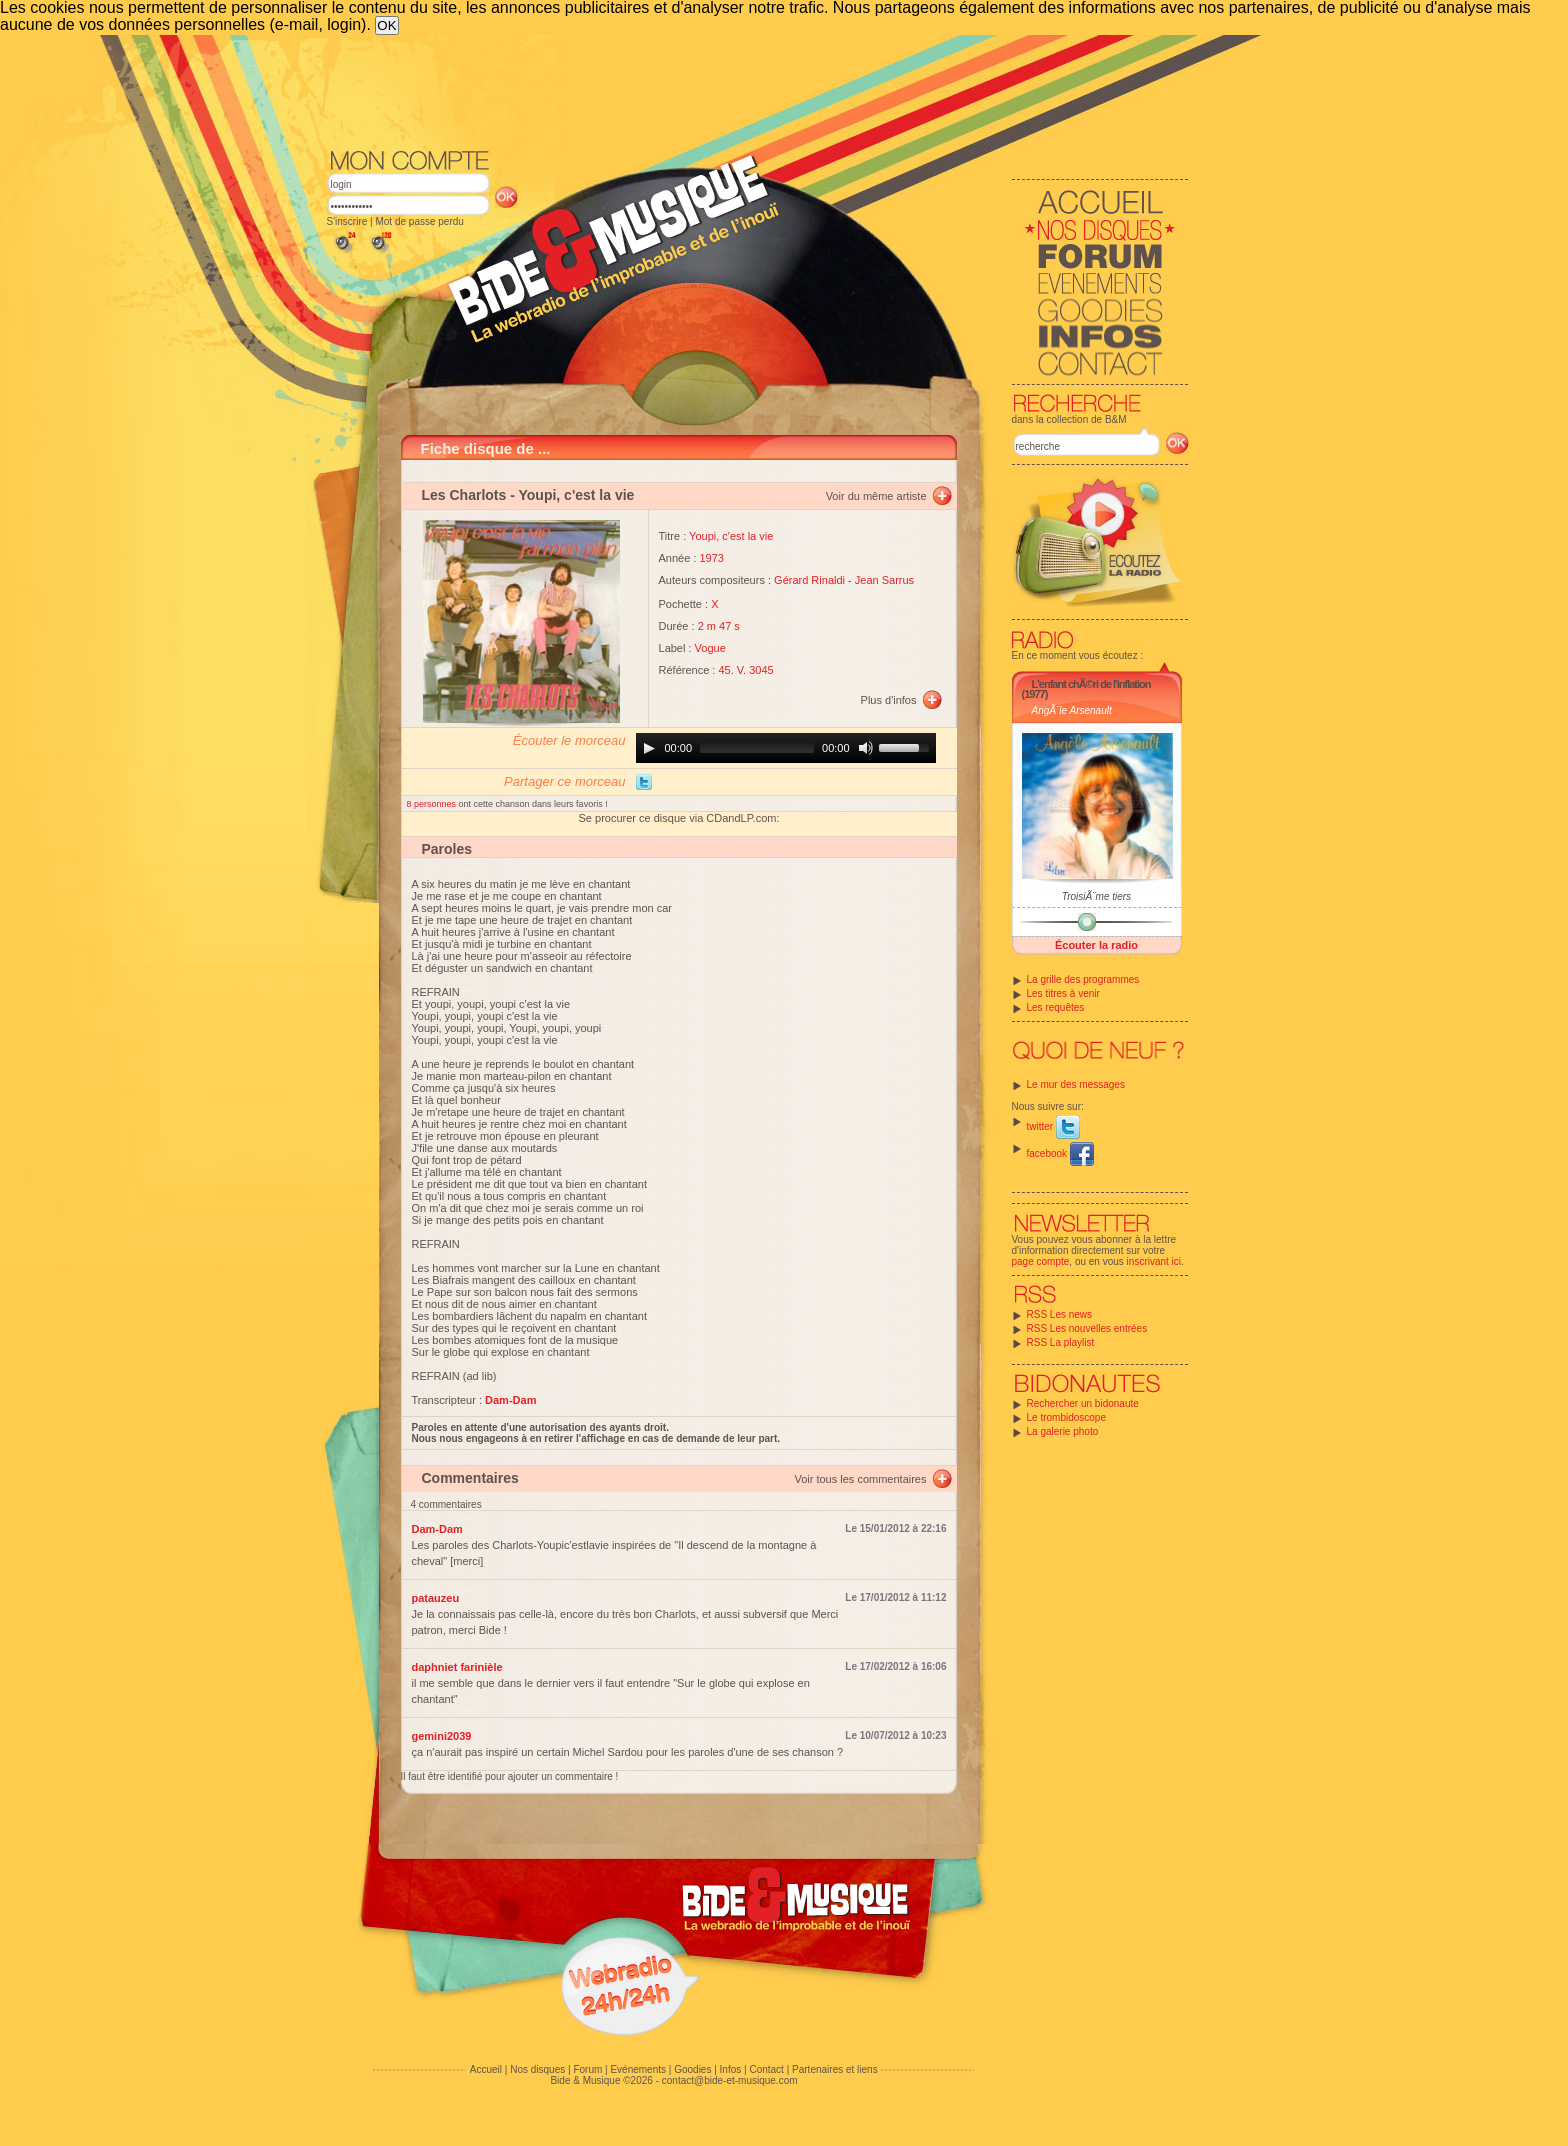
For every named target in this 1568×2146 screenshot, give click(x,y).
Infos (731, 2069)
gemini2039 (442, 1736)
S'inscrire (347, 221)
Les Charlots (464, 495)
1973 (712, 558)
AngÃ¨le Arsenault (1072, 710)
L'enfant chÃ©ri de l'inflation (1091, 684)
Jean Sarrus (884, 580)
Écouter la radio (1096, 945)
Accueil (486, 2069)
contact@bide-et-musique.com (730, 2080)
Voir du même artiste (876, 496)
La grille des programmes (1083, 979)
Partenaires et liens (835, 2069)
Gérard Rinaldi (809, 580)
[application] (786, 748)
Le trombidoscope (1067, 1417)
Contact (766, 2069)
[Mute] (866, 748)
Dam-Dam (437, 1529)
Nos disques (537, 2069)
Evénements (638, 2069)
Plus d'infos (889, 700)
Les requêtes (1056, 1007)
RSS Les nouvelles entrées (1087, 1328)
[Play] (649, 748)
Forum (587, 2069)
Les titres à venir (1063, 993)
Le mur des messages (1076, 1084)
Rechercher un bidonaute (1083, 1403)
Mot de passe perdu (419, 221)
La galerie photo (1063, 1431)
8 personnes (433, 804)
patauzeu (436, 1598)
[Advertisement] (758, 90)
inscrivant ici (1154, 1261)
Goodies (692, 2069)
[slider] (757, 748)
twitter (1053, 1126)
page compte (1041, 1261)
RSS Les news (1060, 1314)
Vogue (710, 648)
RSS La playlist (1061, 1342)
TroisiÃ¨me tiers (1096, 896)
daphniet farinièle (457, 1667)
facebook (1060, 1153)
